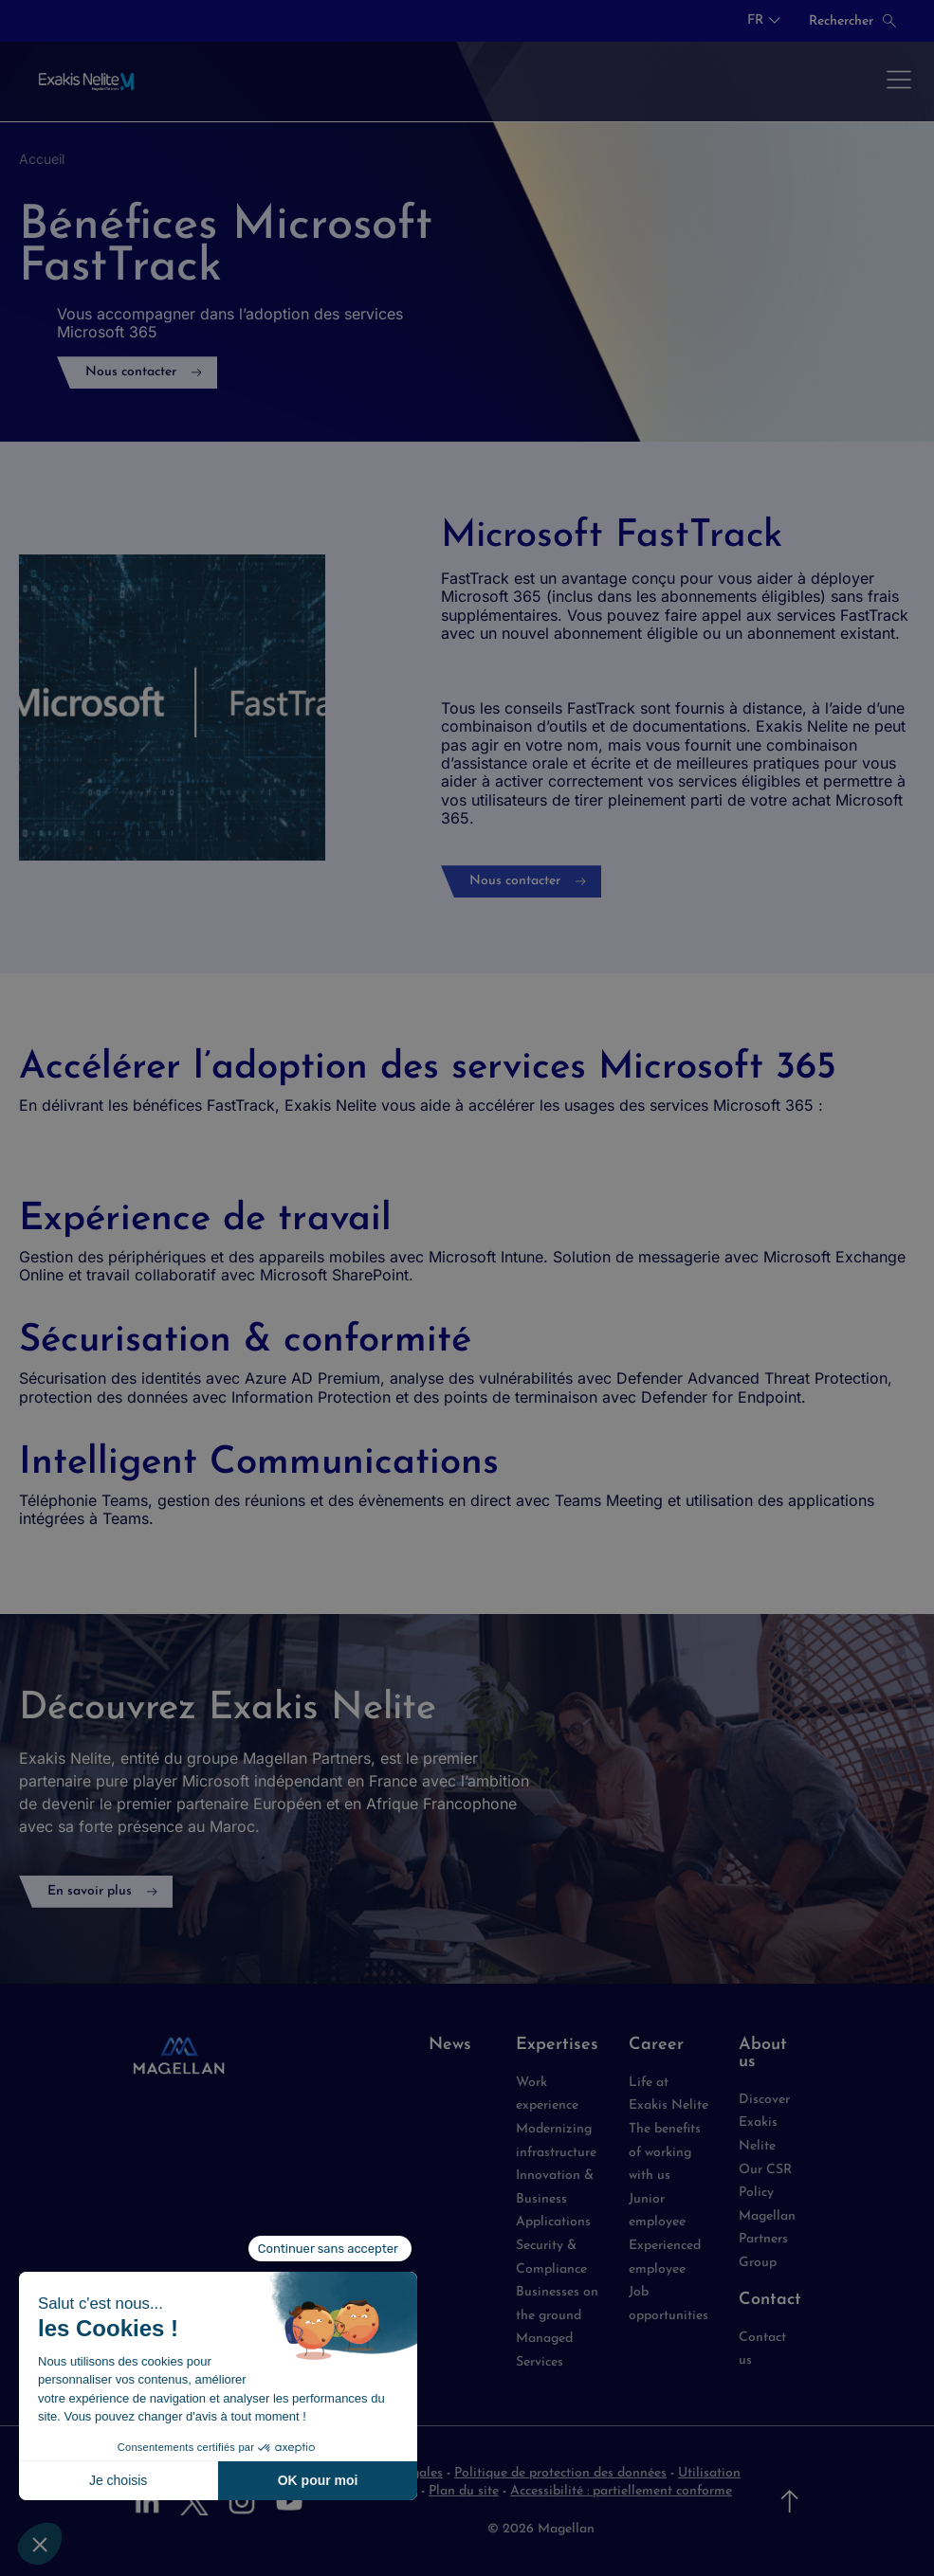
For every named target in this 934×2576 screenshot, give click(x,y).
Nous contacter (130, 372)
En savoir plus (89, 1891)
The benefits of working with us (665, 2152)
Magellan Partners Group (767, 2239)
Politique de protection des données (560, 2473)
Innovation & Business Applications (555, 2198)
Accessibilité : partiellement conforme (621, 2491)
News (450, 2045)
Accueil (41, 159)
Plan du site (464, 2491)
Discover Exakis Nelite (764, 2123)
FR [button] (755, 20)
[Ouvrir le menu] (899, 81)
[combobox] (763, 20)
